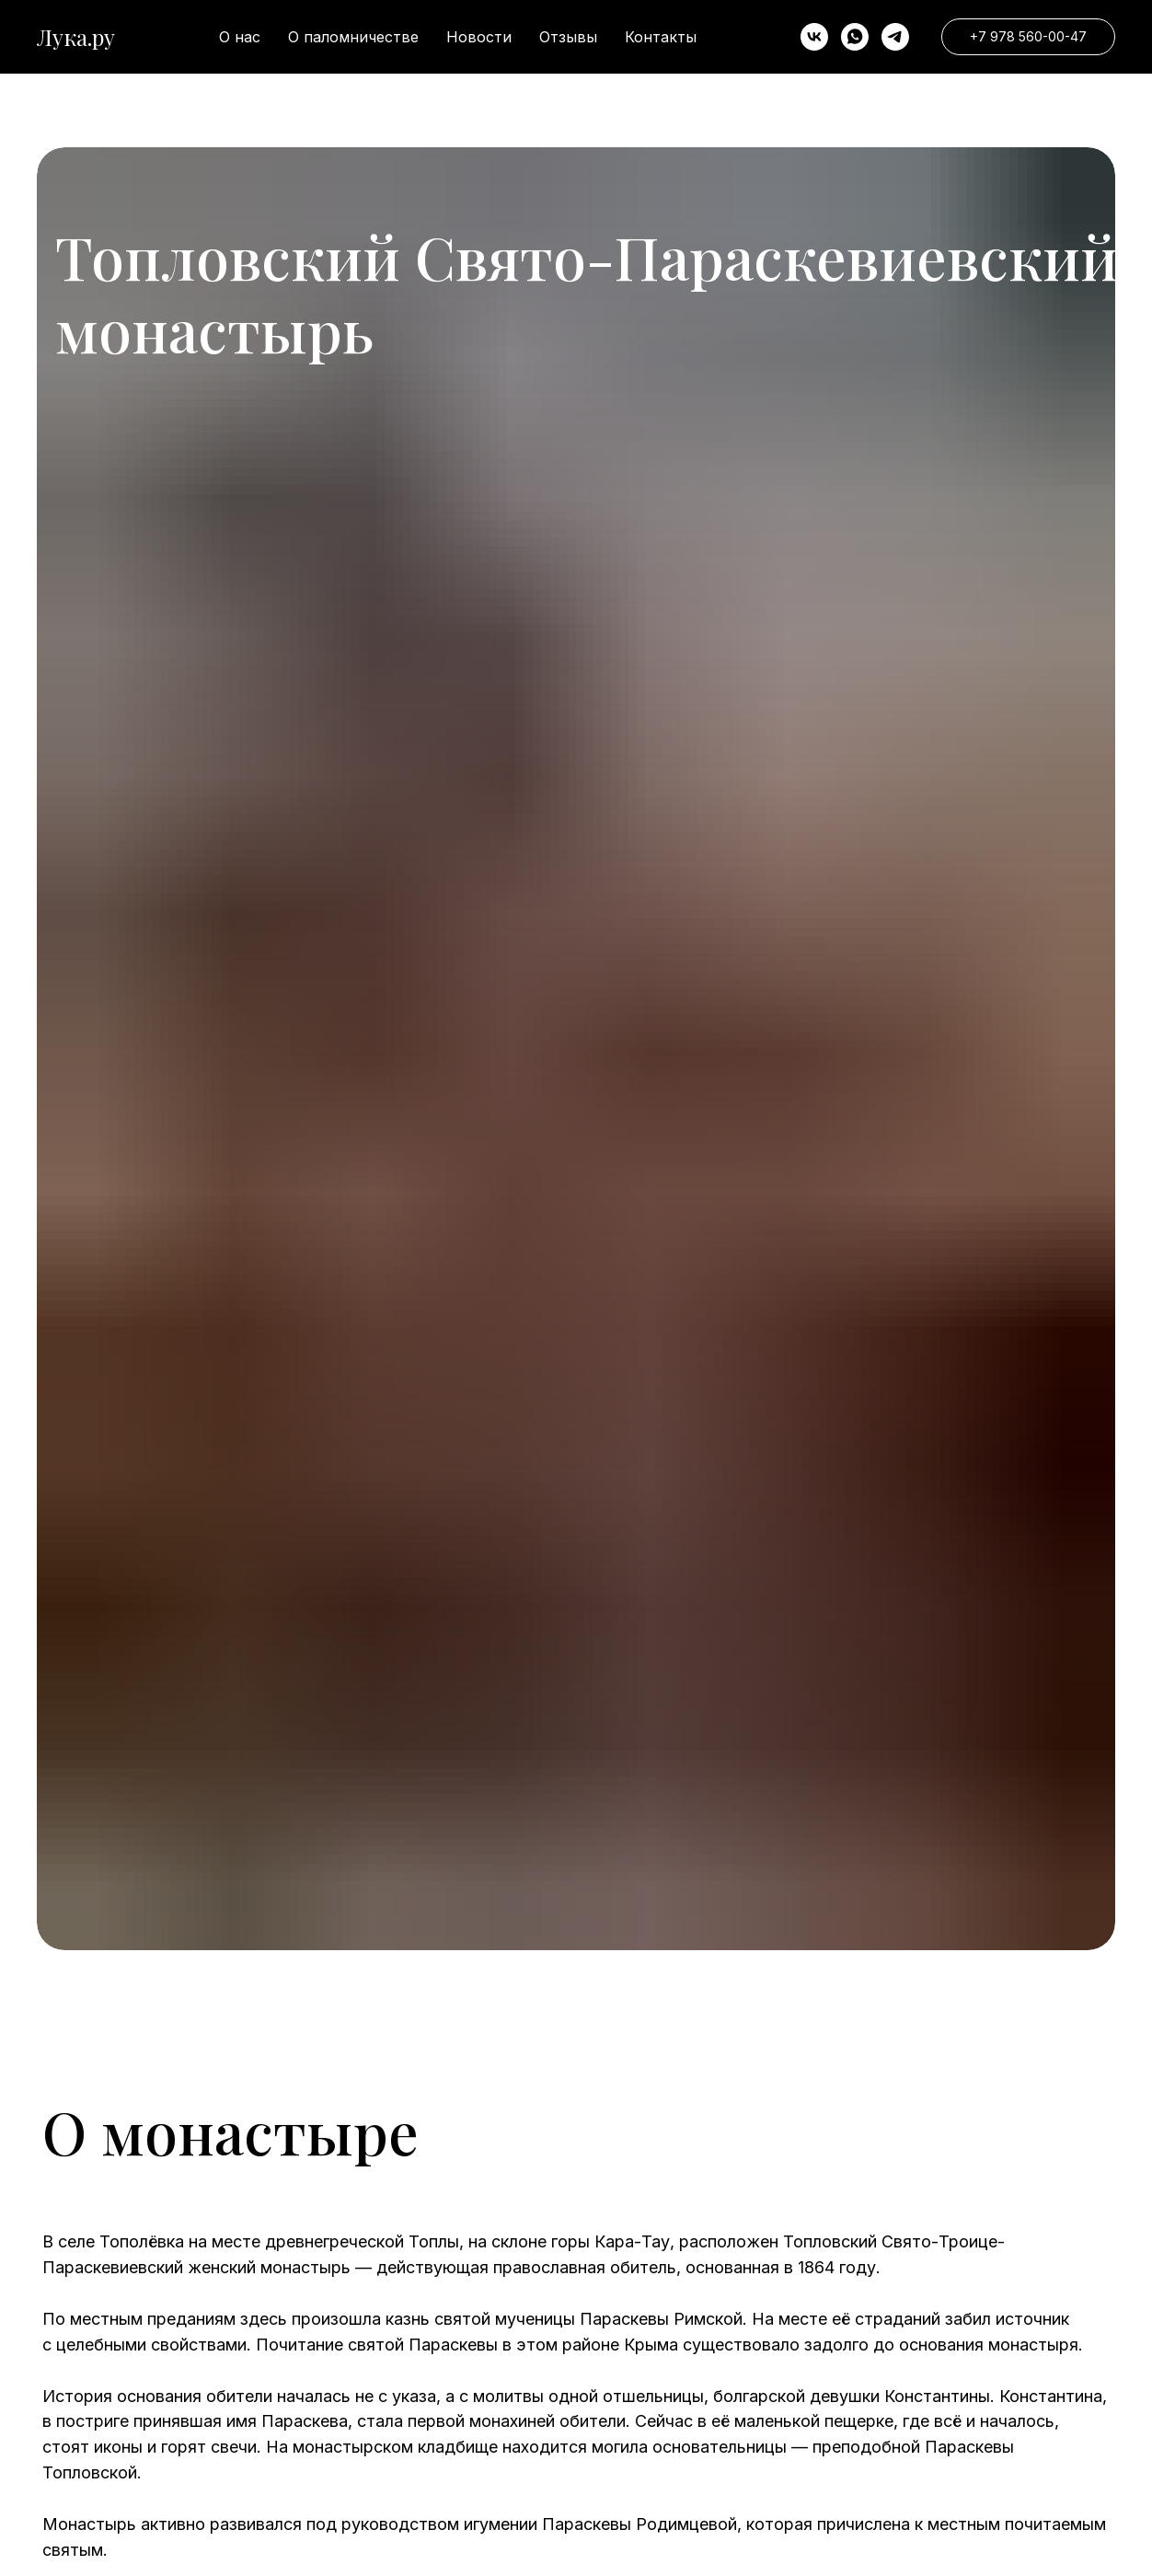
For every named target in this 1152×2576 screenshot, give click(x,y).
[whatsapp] (855, 37)
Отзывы (568, 37)
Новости (479, 37)
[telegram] (895, 37)
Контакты (661, 37)
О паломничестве (353, 37)
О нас (239, 37)
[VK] (814, 37)
